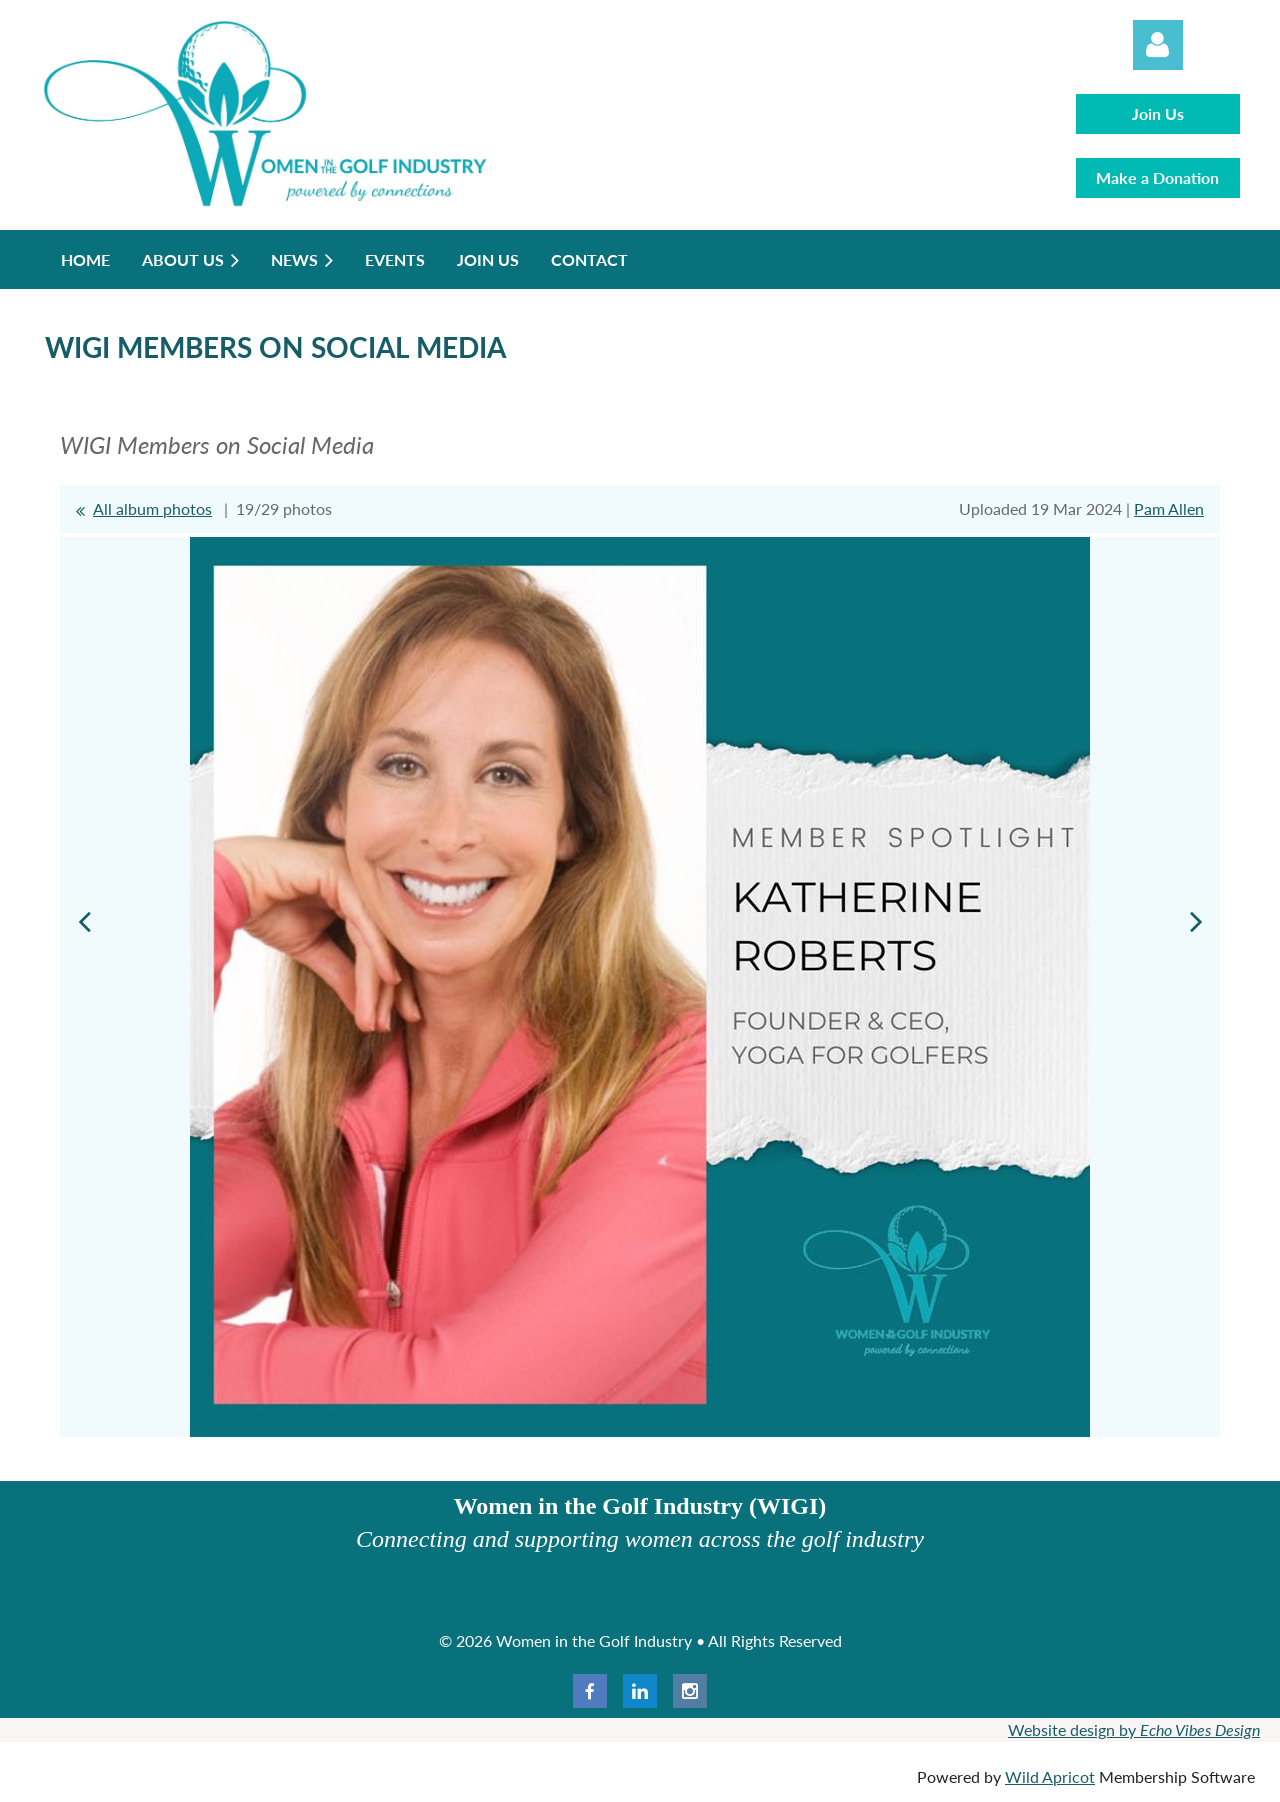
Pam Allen (1169, 508)
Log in (1158, 45)
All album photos (152, 508)
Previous (84, 921)
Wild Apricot (1050, 1776)
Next (1196, 921)
